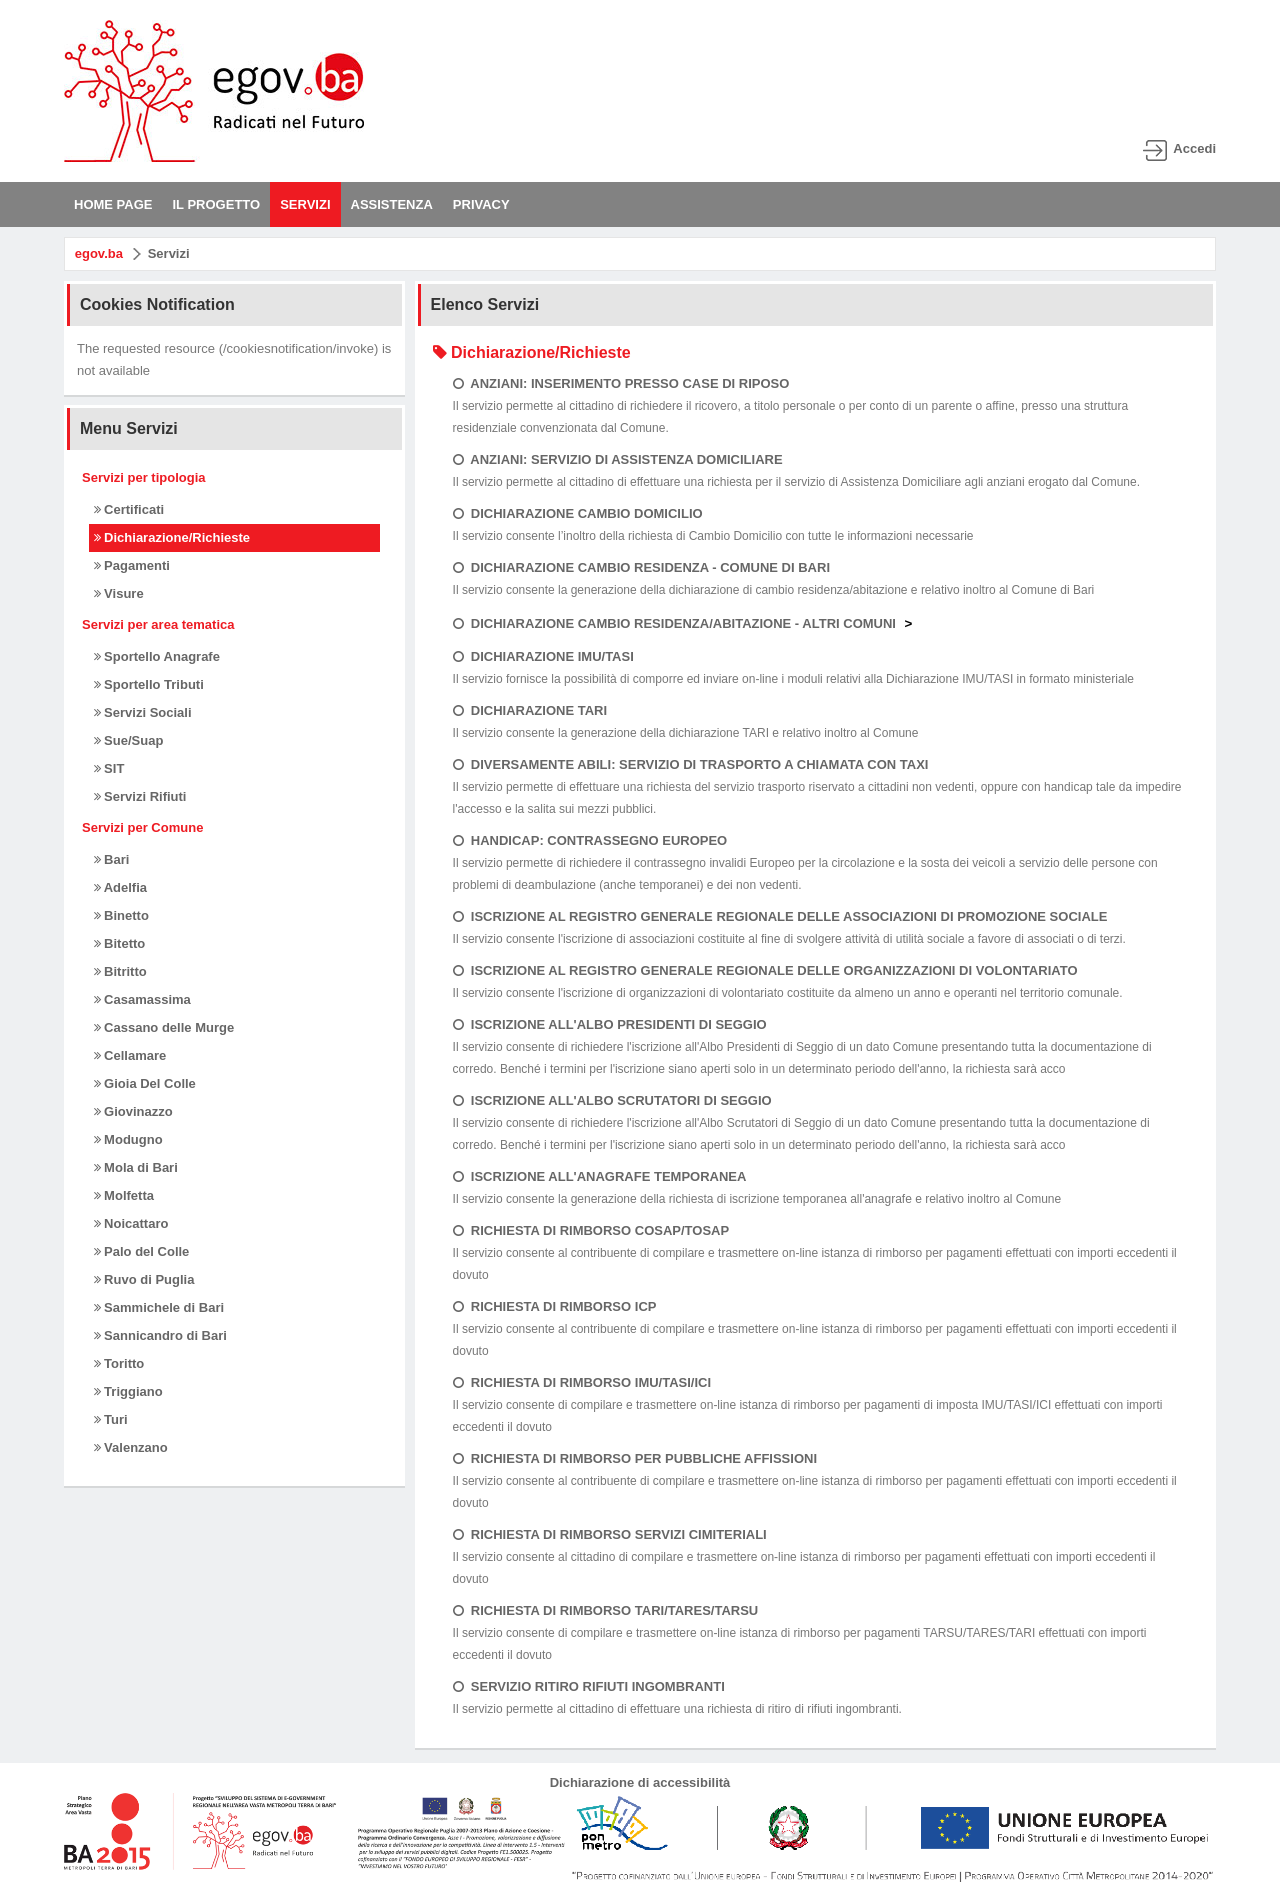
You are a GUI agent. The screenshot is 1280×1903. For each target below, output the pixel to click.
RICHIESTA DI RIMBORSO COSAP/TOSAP (591, 1230)
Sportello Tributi (149, 684)
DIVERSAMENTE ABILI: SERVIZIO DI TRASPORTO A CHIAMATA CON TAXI (691, 764)
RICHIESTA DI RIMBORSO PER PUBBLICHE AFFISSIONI (635, 1458)
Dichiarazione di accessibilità (640, 1782)
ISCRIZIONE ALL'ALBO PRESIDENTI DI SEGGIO (610, 1024)
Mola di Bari (136, 1167)
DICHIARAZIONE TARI (530, 710)
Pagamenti (132, 565)
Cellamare (130, 1055)
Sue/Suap (129, 740)
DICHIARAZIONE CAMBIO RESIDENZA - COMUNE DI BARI (641, 567)
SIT (109, 768)
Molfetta (124, 1195)
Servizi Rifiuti (140, 796)
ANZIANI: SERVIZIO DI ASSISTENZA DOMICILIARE (618, 459)
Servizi (169, 253)
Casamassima (142, 999)
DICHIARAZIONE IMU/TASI (543, 656)
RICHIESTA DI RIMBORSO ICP (555, 1306)
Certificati (129, 509)
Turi (111, 1419)
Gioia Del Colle (145, 1083)
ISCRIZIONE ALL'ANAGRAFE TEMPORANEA (600, 1176)
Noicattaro (131, 1223)
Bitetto (120, 943)
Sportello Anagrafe (157, 656)
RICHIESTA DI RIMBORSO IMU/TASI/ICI (582, 1382)
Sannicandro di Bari (160, 1335)
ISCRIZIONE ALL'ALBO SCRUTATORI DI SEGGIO (612, 1100)
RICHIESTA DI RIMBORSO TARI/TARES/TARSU (606, 1610)
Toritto (119, 1363)
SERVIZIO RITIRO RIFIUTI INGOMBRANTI (589, 1686)
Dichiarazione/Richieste (172, 537)
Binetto (121, 915)
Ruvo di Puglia (144, 1279)
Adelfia (120, 887)
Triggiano (128, 1391)
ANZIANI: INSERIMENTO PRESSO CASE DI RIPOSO (621, 383)
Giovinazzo (133, 1111)
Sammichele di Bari (159, 1307)
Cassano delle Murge (164, 1027)
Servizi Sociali (143, 712)
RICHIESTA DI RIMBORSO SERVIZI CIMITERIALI (610, 1534)
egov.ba (99, 253)
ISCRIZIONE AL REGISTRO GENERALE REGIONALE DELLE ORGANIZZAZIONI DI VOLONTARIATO (765, 970)
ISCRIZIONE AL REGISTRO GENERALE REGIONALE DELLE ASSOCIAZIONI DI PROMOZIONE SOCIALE (780, 916)
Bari (112, 859)
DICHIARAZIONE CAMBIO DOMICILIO (578, 513)
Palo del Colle (142, 1251)
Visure (119, 593)
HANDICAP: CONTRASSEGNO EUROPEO (590, 840)
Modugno (128, 1139)
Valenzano (131, 1447)
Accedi (1194, 148)
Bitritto (120, 971)
